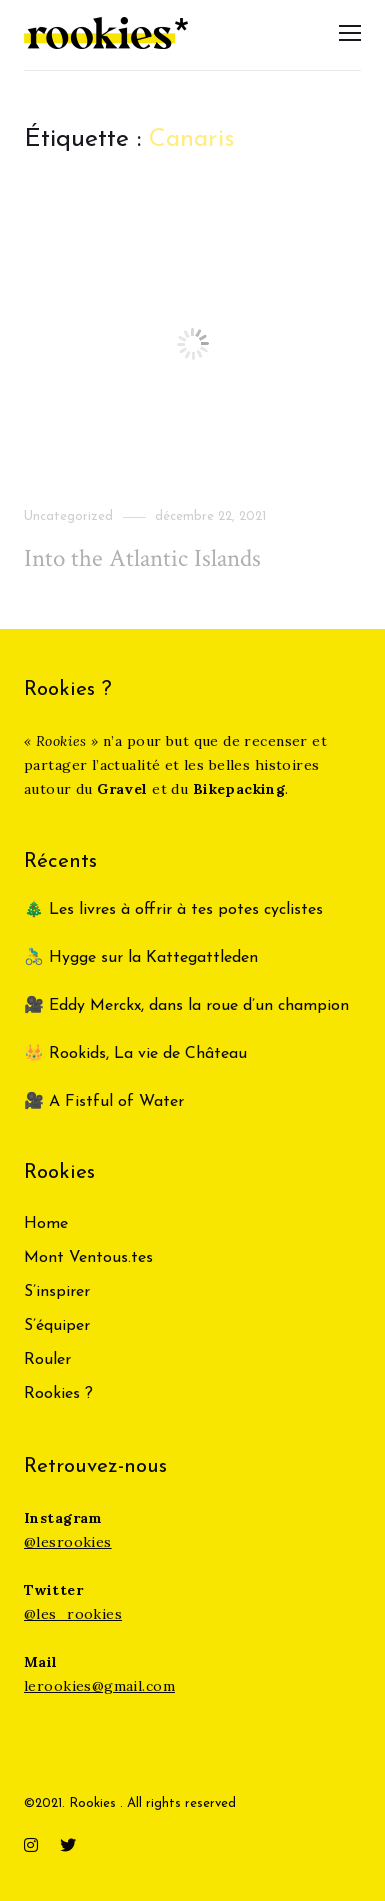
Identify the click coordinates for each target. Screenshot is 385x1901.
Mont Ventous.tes (88, 1258)
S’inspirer (57, 1292)
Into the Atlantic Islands (142, 558)
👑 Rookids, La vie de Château (135, 1054)
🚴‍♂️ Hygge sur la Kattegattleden (141, 958)
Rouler (47, 1360)
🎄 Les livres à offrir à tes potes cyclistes (173, 910)
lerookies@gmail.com (99, 1686)
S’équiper (57, 1326)
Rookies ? (58, 1394)
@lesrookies (68, 1542)
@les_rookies (73, 1614)
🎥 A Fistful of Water (106, 1102)
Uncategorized (68, 516)
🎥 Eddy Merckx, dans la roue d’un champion (186, 1006)
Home (46, 1224)
